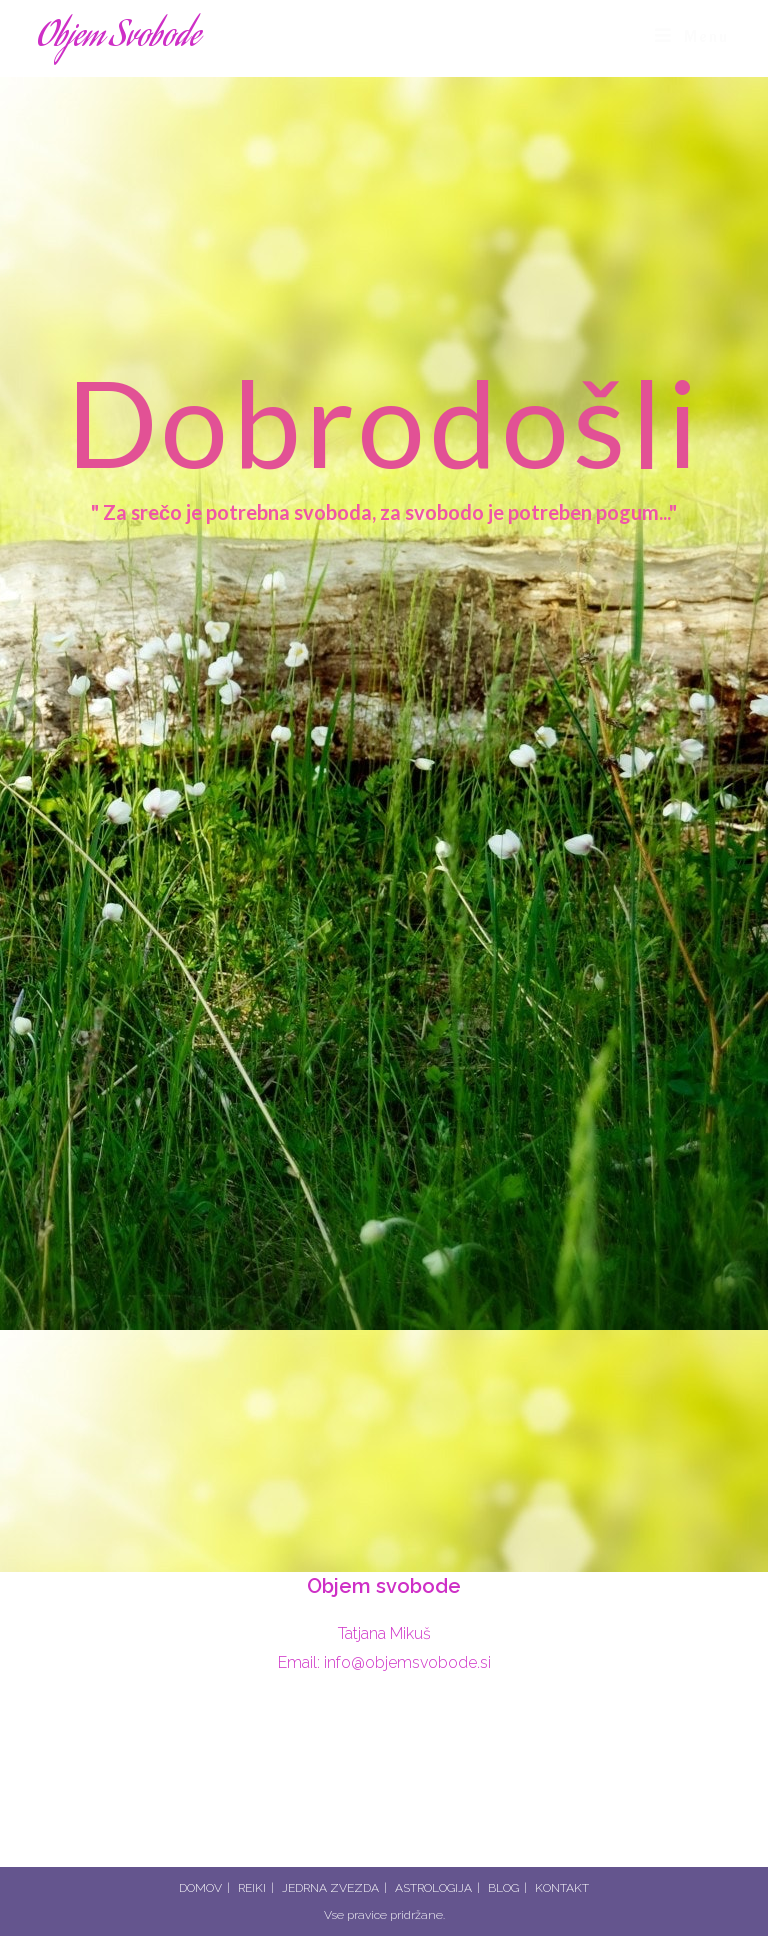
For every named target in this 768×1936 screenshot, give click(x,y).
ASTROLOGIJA (433, 1888)
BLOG (503, 1888)
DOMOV (200, 1888)
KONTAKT (562, 1888)
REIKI (252, 1888)
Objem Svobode (119, 38)
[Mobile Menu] (692, 37)
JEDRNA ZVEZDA (330, 1888)
